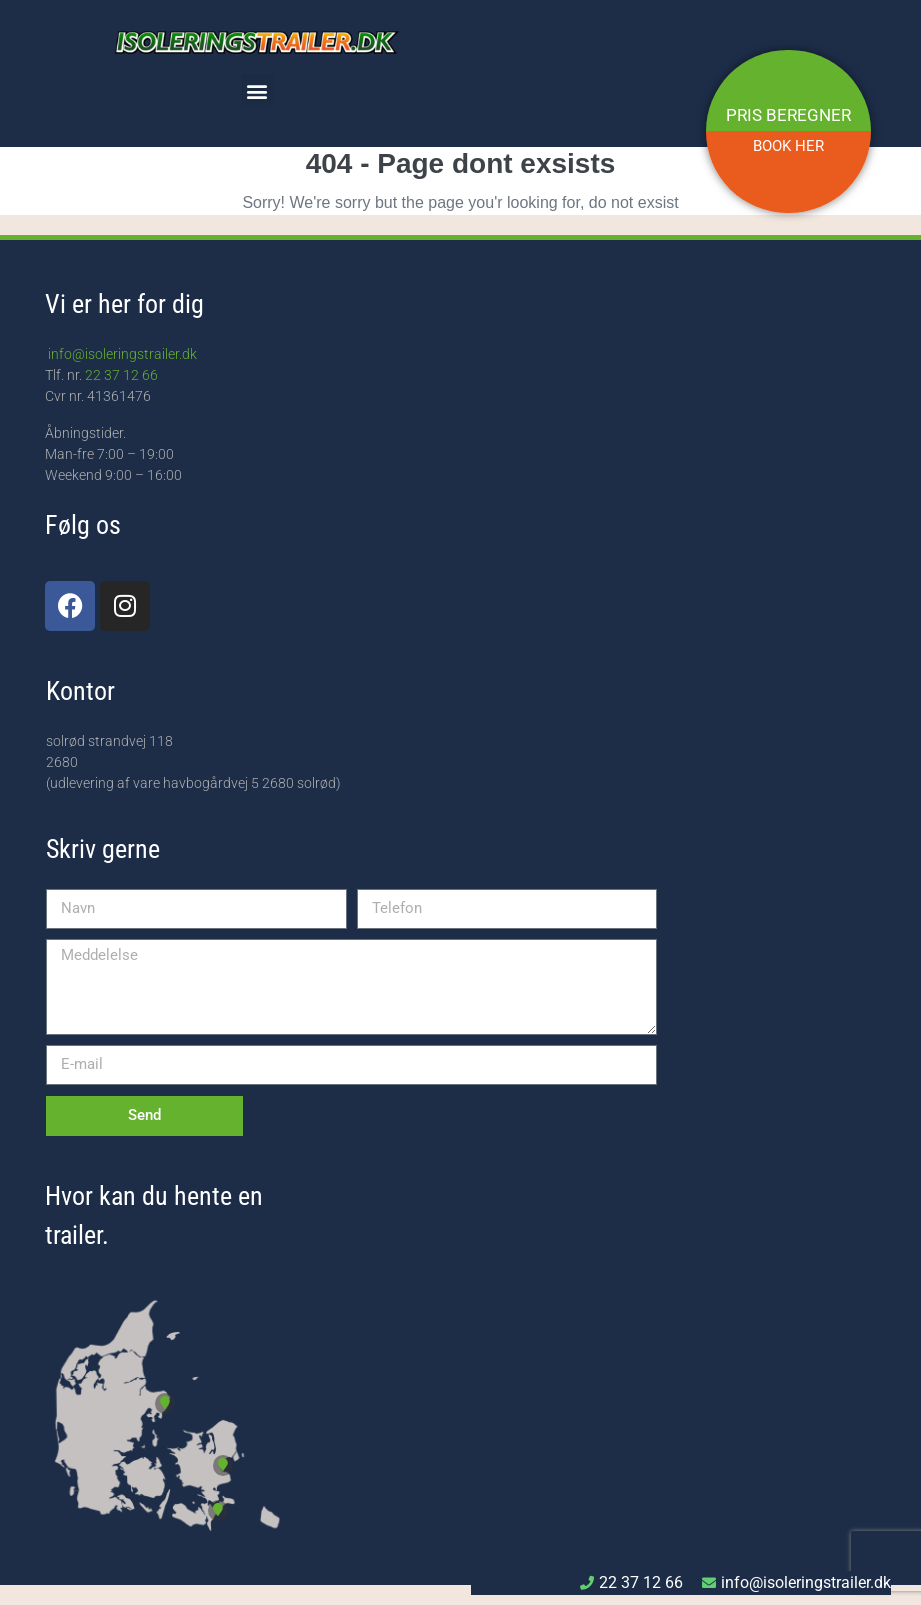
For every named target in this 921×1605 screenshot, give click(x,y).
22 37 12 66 (121, 375)
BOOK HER (788, 146)
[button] (257, 90)
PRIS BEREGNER (788, 115)
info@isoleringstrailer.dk (121, 354)
